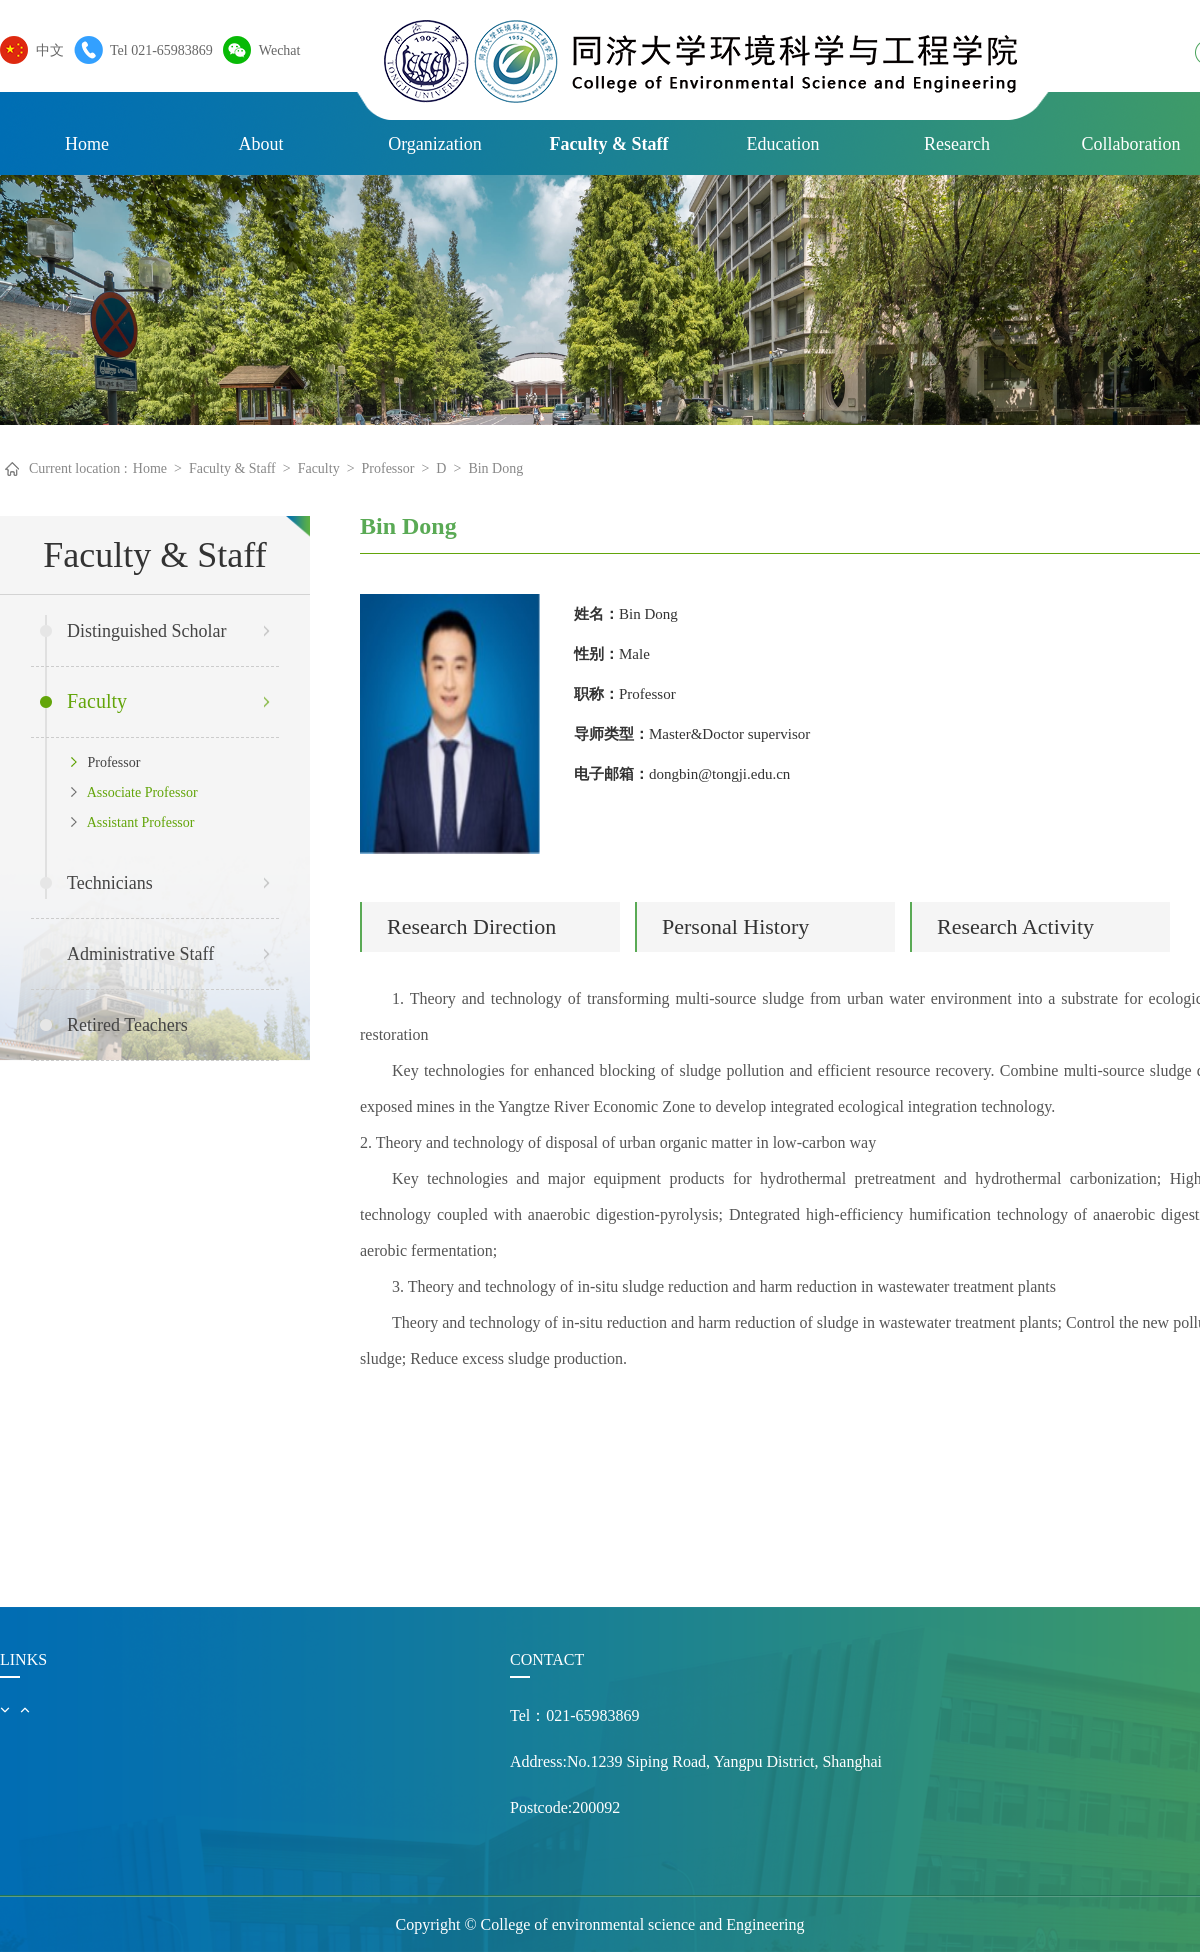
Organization (435, 144)
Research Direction (471, 926)
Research (957, 144)
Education (783, 144)
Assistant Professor (132, 822)
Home (87, 144)
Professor (388, 468)
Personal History (735, 926)
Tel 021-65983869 (156, 50)
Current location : (78, 468)
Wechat (275, 50)
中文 (45, 50)
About (261, 144)
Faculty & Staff (609, 144)
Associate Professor (134, 792)
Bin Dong (495, 468)
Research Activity (1015, 926)
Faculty (319, 468)
